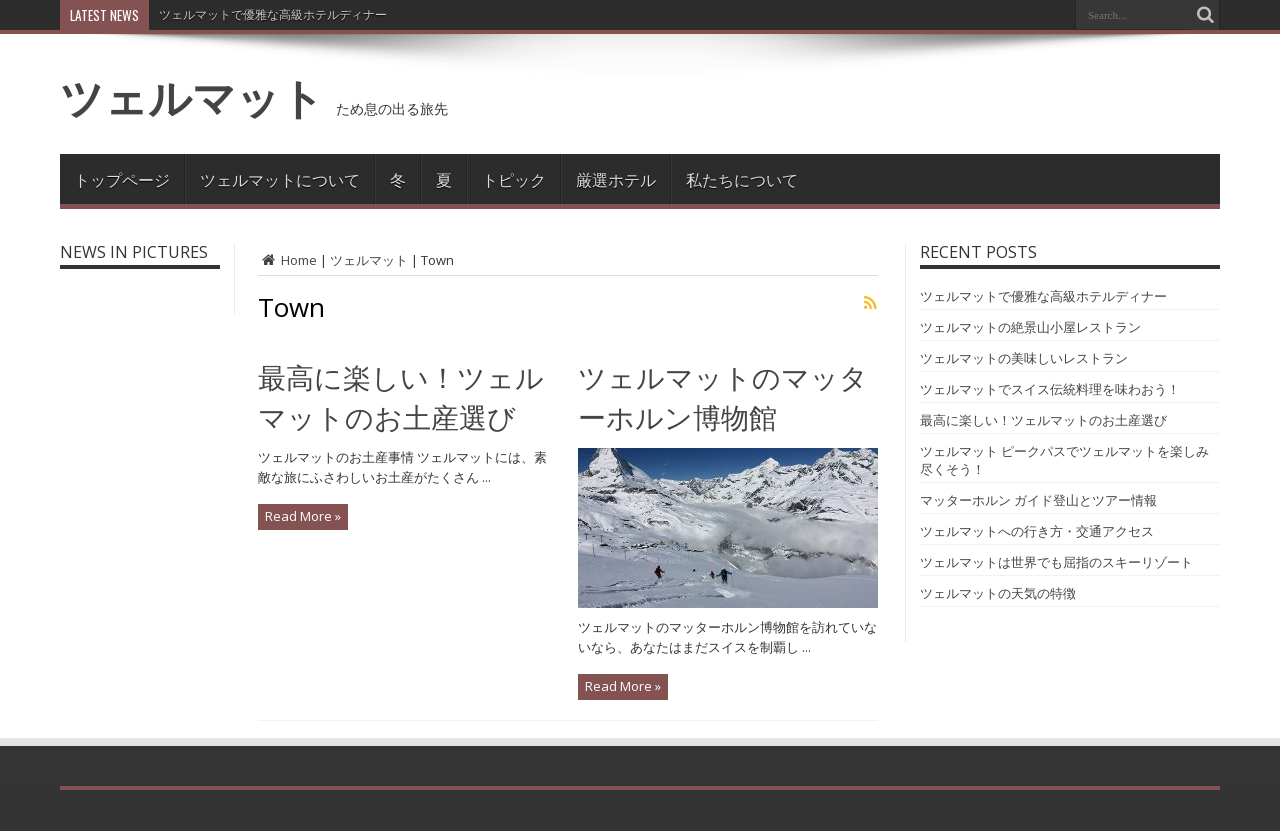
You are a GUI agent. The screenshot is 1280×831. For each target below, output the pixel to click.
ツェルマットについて (280, 179)
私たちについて (742, 179)
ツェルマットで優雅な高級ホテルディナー (273, 14)
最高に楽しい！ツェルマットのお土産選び (1043, 420)
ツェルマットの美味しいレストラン (1024, 358)
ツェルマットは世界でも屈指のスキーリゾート (1056, 562)
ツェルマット (192, 97)
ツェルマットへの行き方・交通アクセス (1037, 531)
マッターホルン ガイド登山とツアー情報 (1038, 500)
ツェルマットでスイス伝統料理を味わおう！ (1050, 389)
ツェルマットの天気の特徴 (998, 593)
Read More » (303, 516)
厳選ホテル (616, 179)
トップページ (122, 179)
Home (287, 260)
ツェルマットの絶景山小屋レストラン (1030, 327)
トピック (514, 179)
